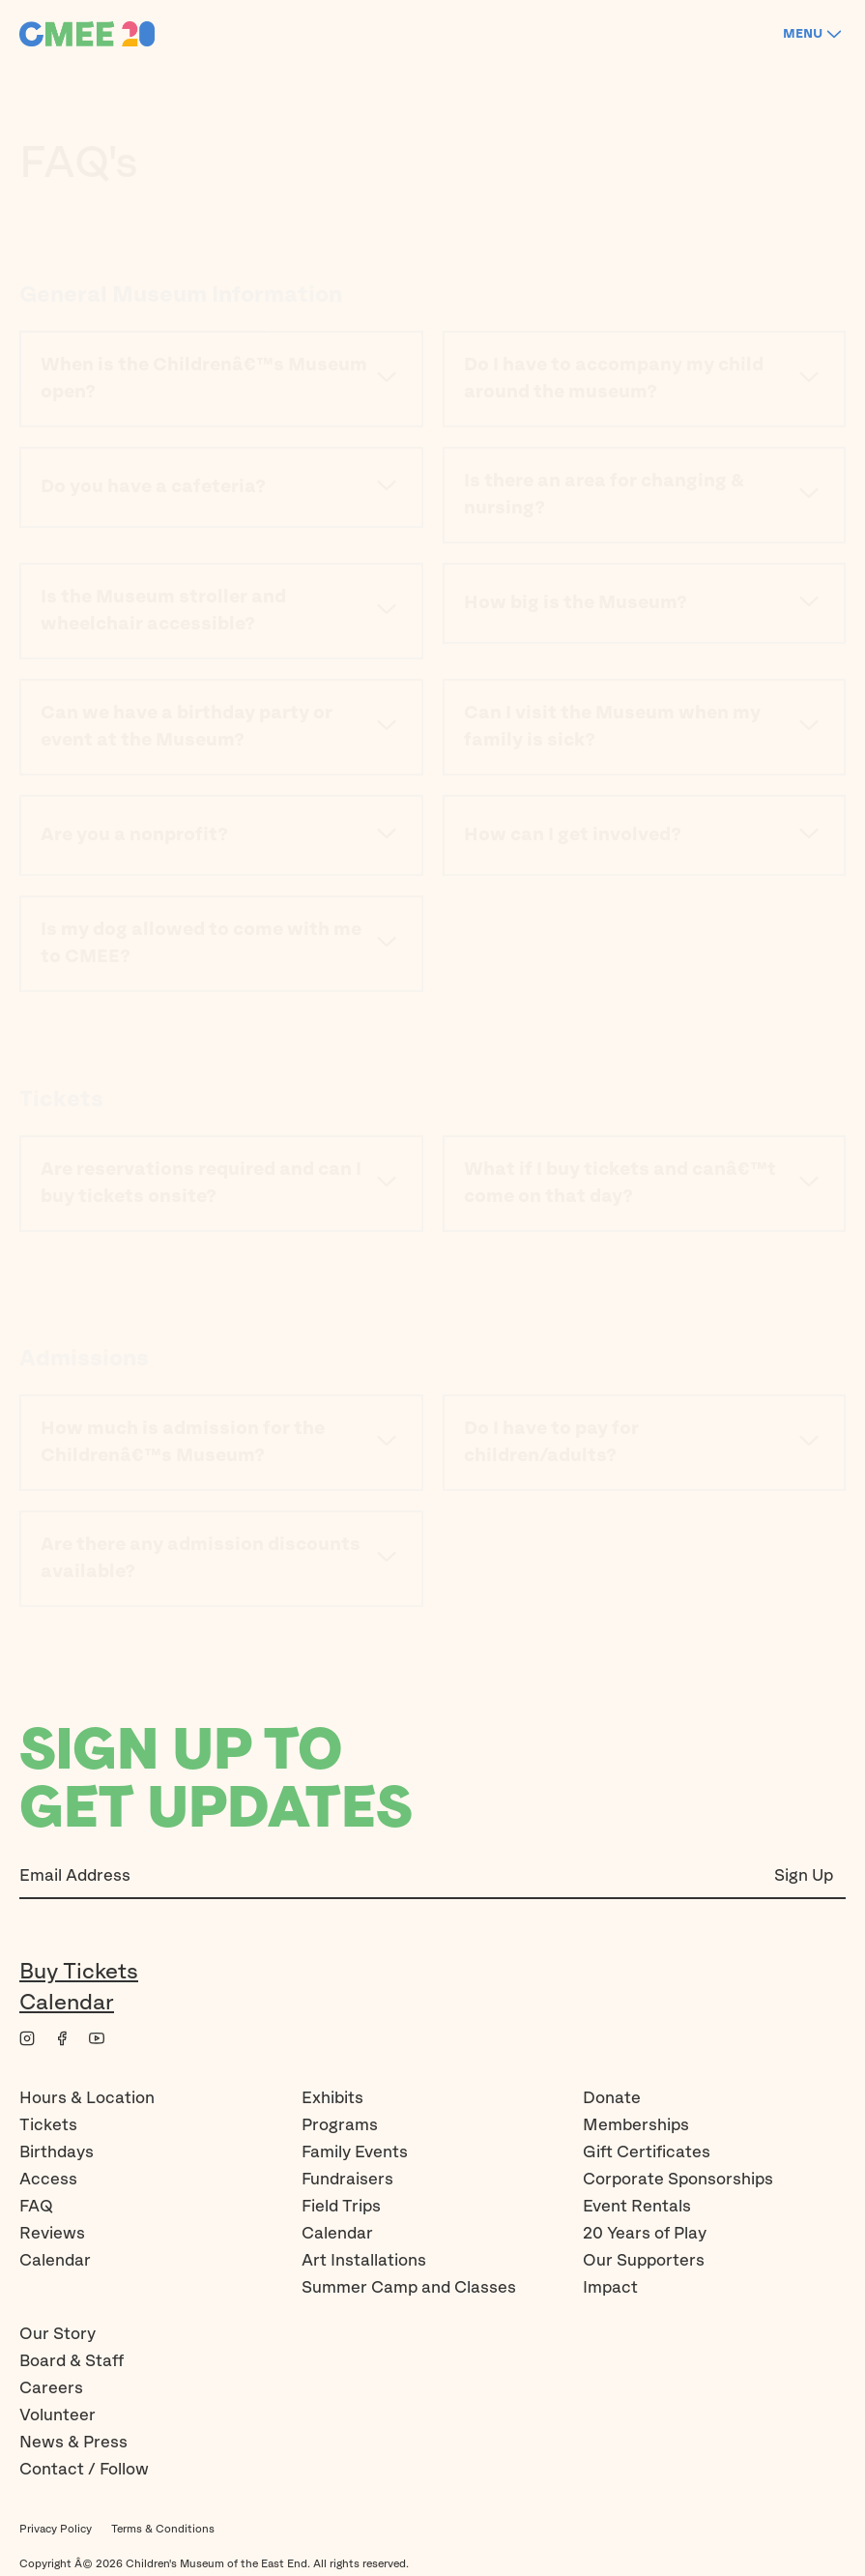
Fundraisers (347, 2179)
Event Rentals (637, 2206)
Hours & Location (87, 2098)
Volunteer (57, 2415)
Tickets (48, 2125)
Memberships (636, 2125)
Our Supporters (644, 2260)
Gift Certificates (646, 2152)
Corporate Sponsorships (678, 2179)
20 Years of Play (644, 2233)
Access (48, 2179)
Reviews (52, 2233)
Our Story (57, 2334)
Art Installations (364, 2260)
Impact (610, 2288)
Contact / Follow (84, 2469)
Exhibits (332, 2098)
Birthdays (56, 2152)
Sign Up (803, 1876)
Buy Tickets (78, 1972)
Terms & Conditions (163, 2529)
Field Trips (341, 2206)
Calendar (66, 2003)
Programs (340, 2125)
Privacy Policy (55, 2529)
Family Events (355, 2152)
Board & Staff (71, 2361)
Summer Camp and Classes (409, 2288)
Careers (51, 2388)
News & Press (73, 2442)
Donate (612, 2098)
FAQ (36, 2206)
